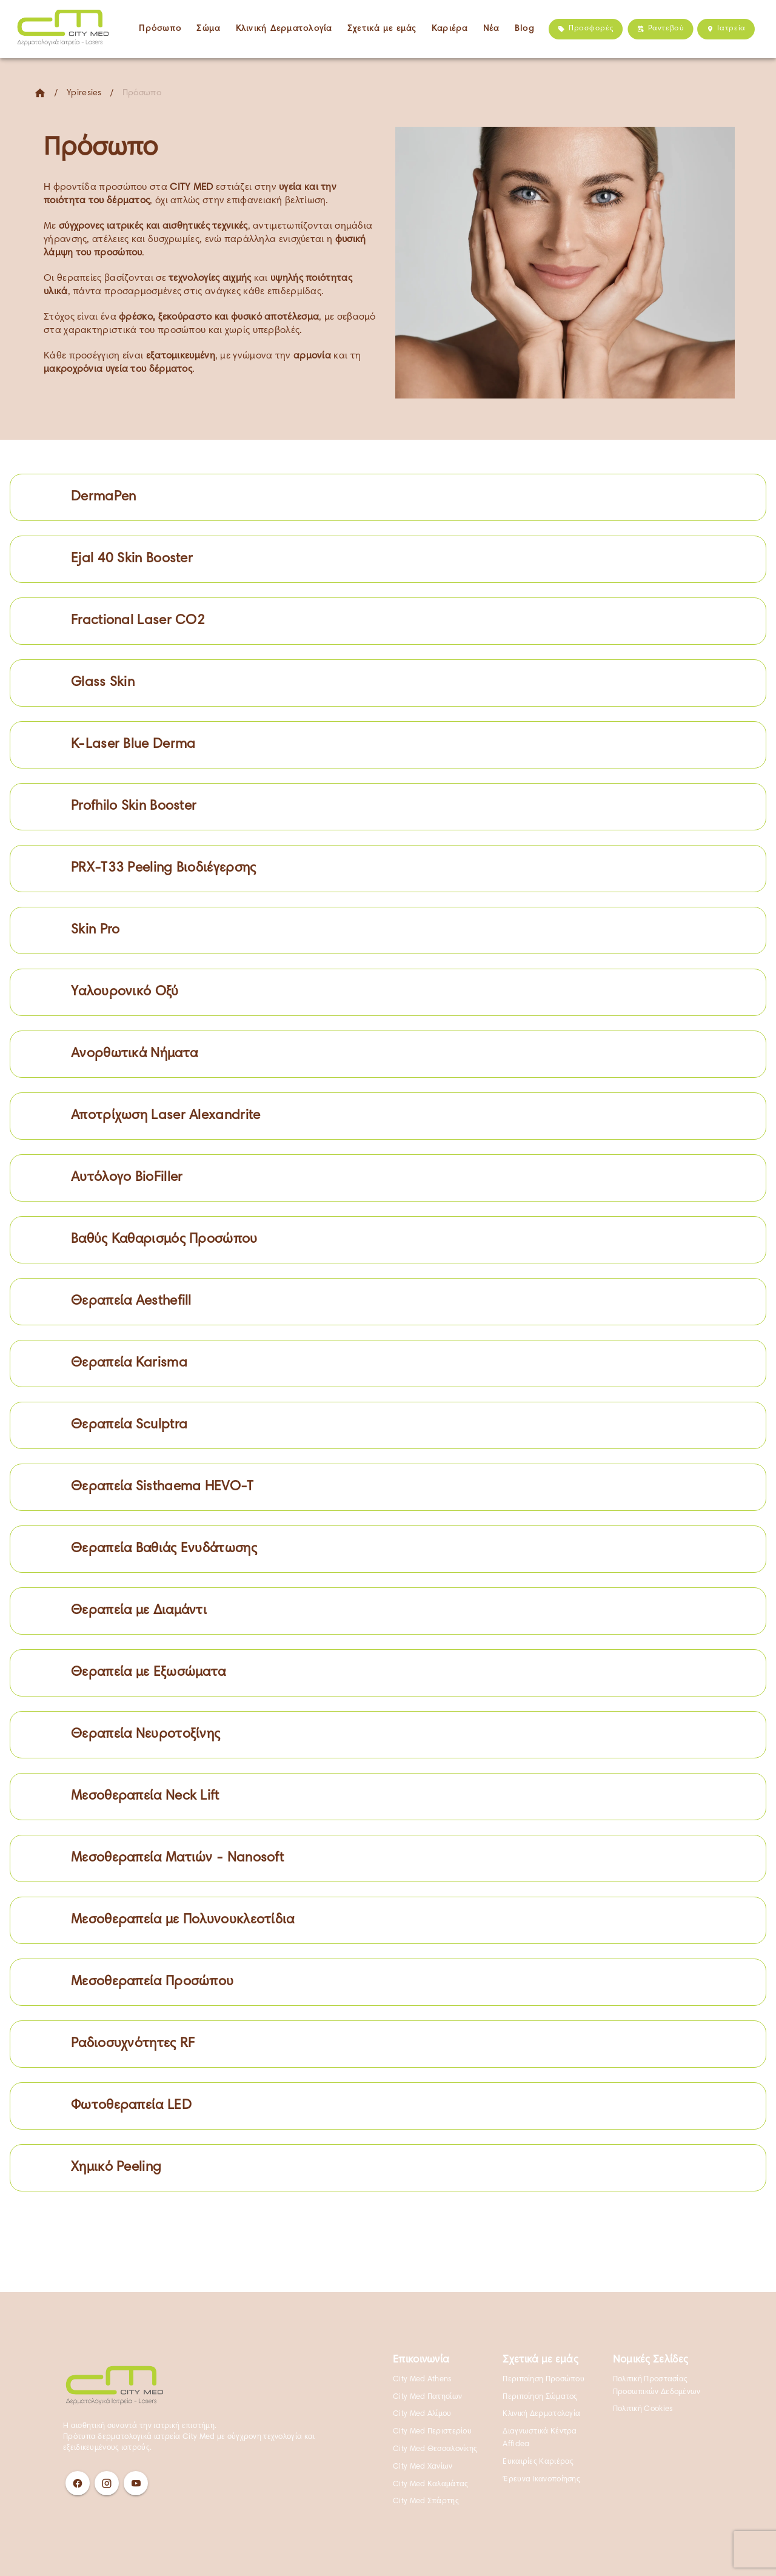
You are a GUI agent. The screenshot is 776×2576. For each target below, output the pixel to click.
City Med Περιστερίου (432, 2431)
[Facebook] (77, 2483)
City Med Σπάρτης (426, 2501)
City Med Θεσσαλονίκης (435, 2449)
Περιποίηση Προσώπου (543, 2379)
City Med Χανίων (423, 2466)
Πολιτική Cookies (643, 2409)
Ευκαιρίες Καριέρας (538, 2462)
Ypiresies (84, 93)
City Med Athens (422, 2379)
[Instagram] (106, 2483)
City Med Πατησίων (427, 2397)
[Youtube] (135, 2483)
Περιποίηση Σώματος (540, 2397)
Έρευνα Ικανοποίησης (541, 2479)
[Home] (40, 93)
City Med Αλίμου (422, 2414)
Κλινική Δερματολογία (541, 2414)
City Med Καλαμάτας (430, 2484)
